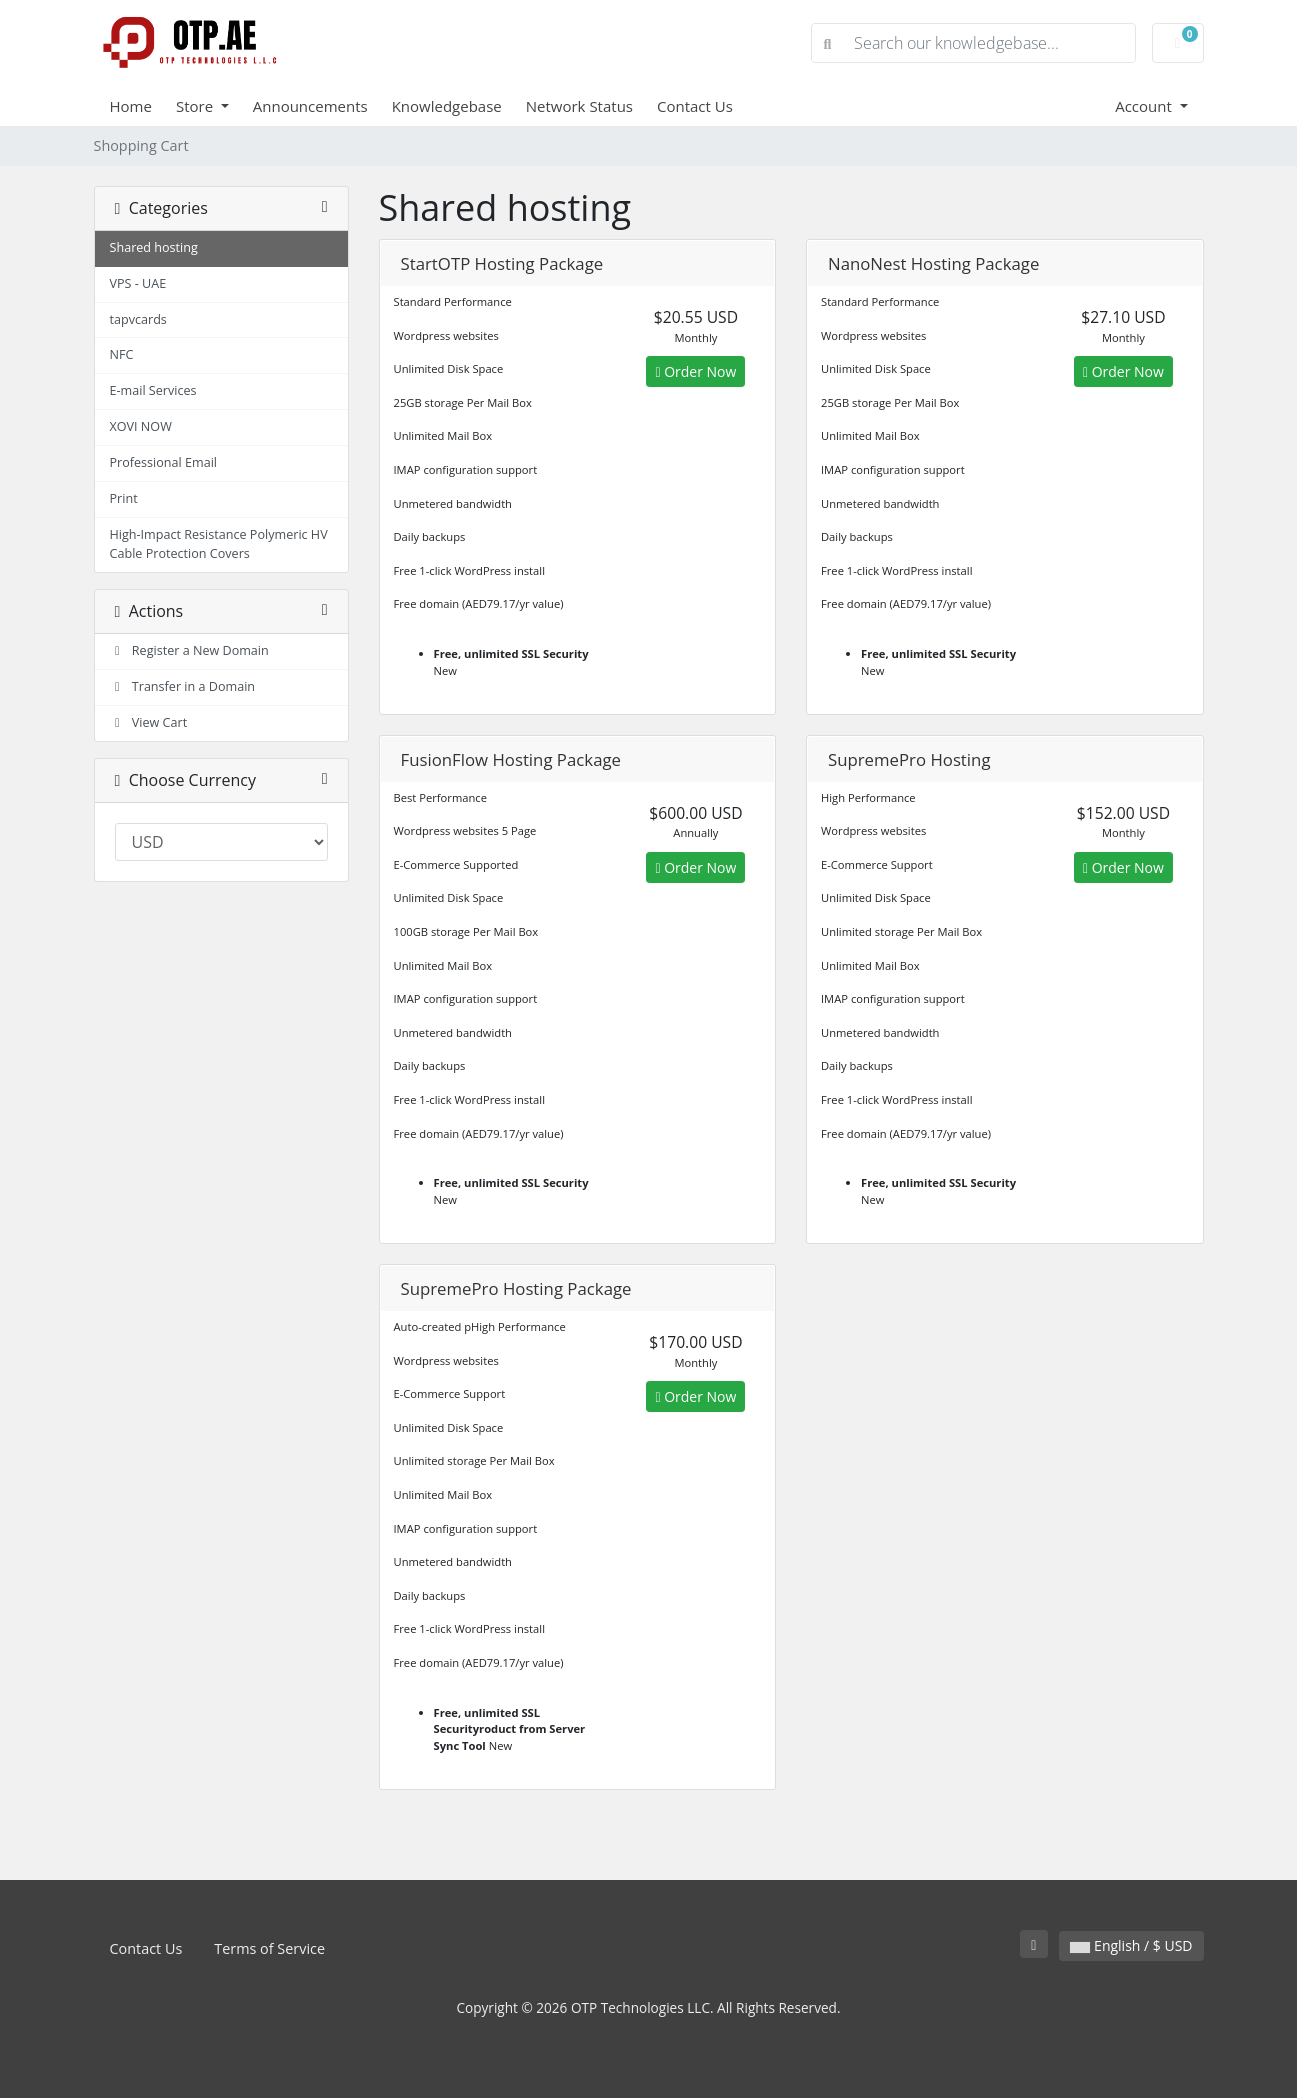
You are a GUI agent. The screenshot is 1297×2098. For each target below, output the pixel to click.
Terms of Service (269, 1948)
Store (196, 106)
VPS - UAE (138, 283)
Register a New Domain (189, 650)
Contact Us (695, 106)
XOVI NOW (141, 426)
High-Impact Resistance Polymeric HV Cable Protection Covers (219, 544)
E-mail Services (153, 390)
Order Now (695, 371)
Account (1145, 106)
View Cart (149, 722)
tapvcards (138, 319)
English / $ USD (1131, 1945)
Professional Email (164, 462)
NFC (122, 354)
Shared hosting (154, 247)
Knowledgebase (447, 106)
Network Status (579, 106)
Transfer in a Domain (183, 686)
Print (124, 498)
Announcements (310, 106)
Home (131, 106)
